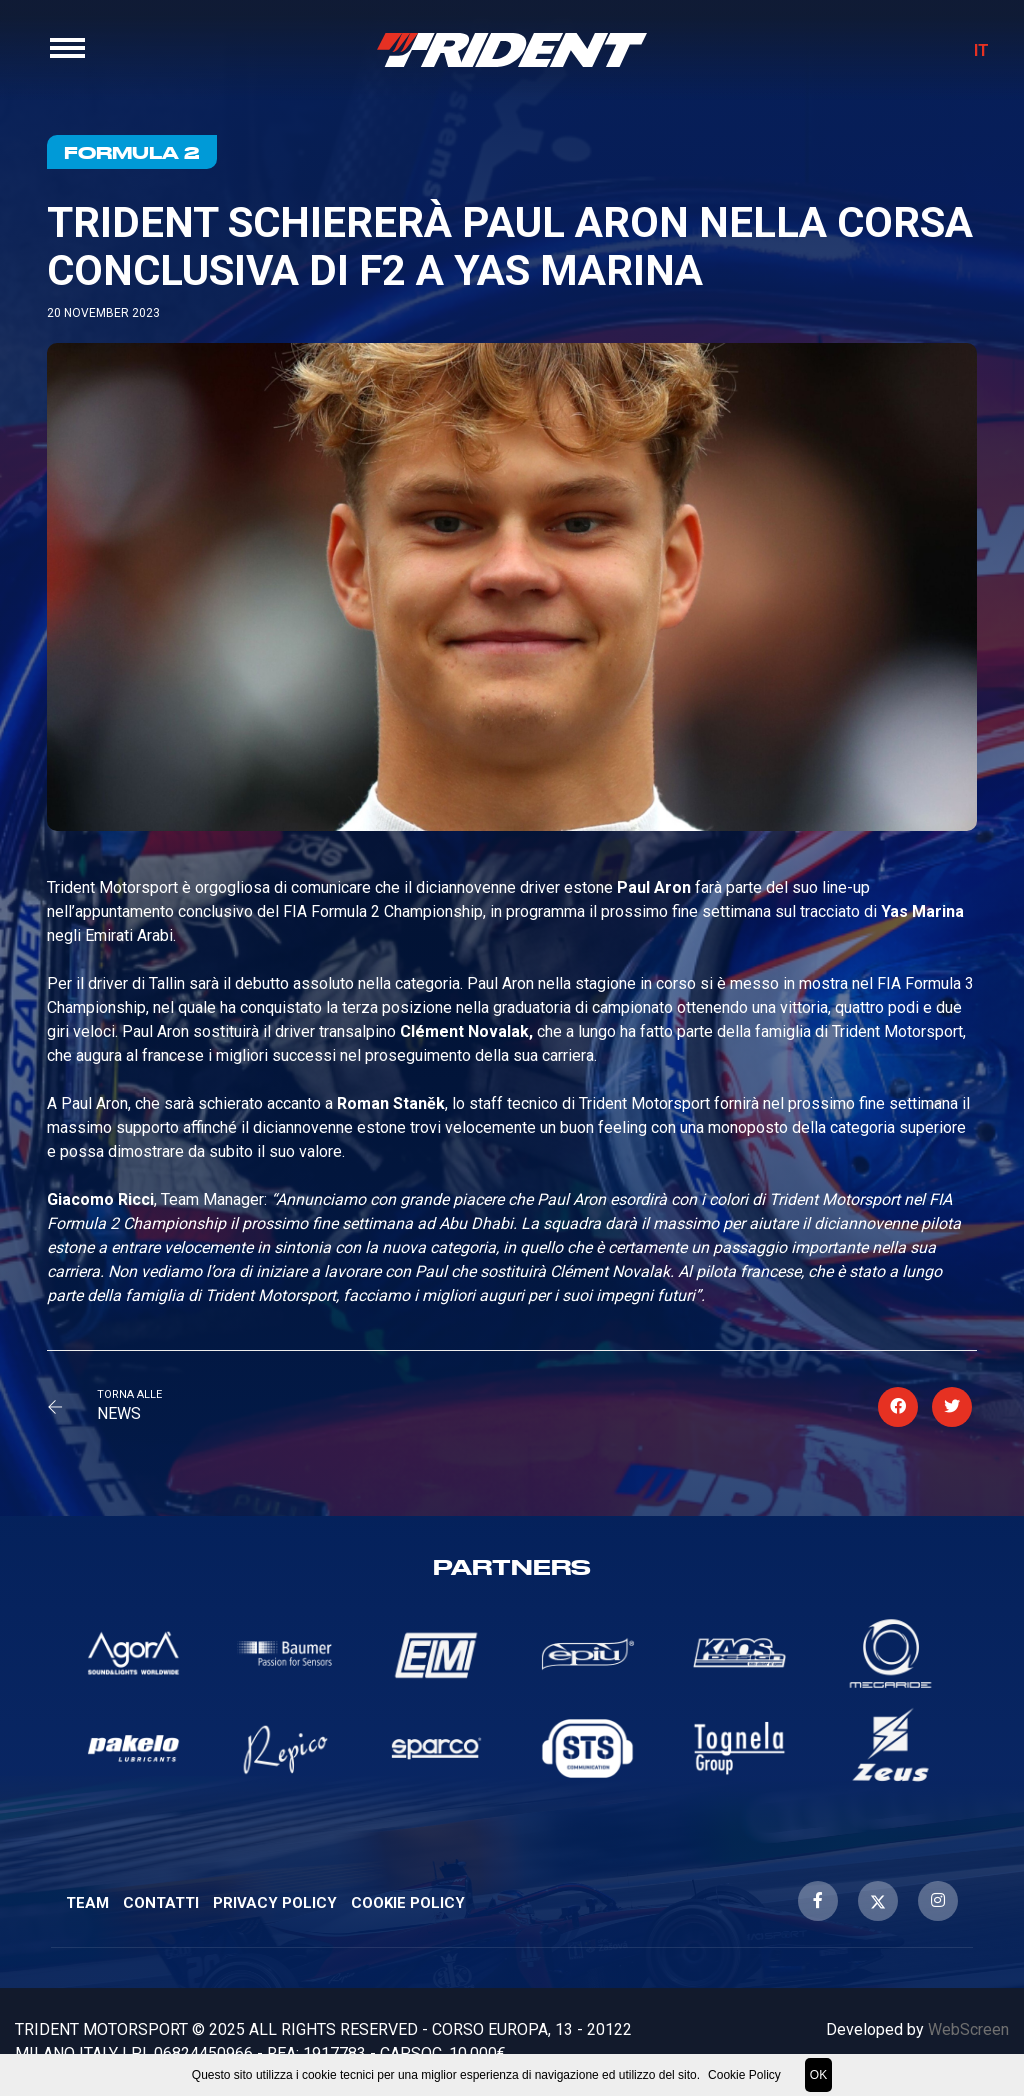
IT (973, 57)
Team (87, 1903)
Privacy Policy (275, 1903)
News (119, 1413)
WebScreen (968, 2029)
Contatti (161, 1903)
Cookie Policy (408, 1903)
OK (818, 2075)
